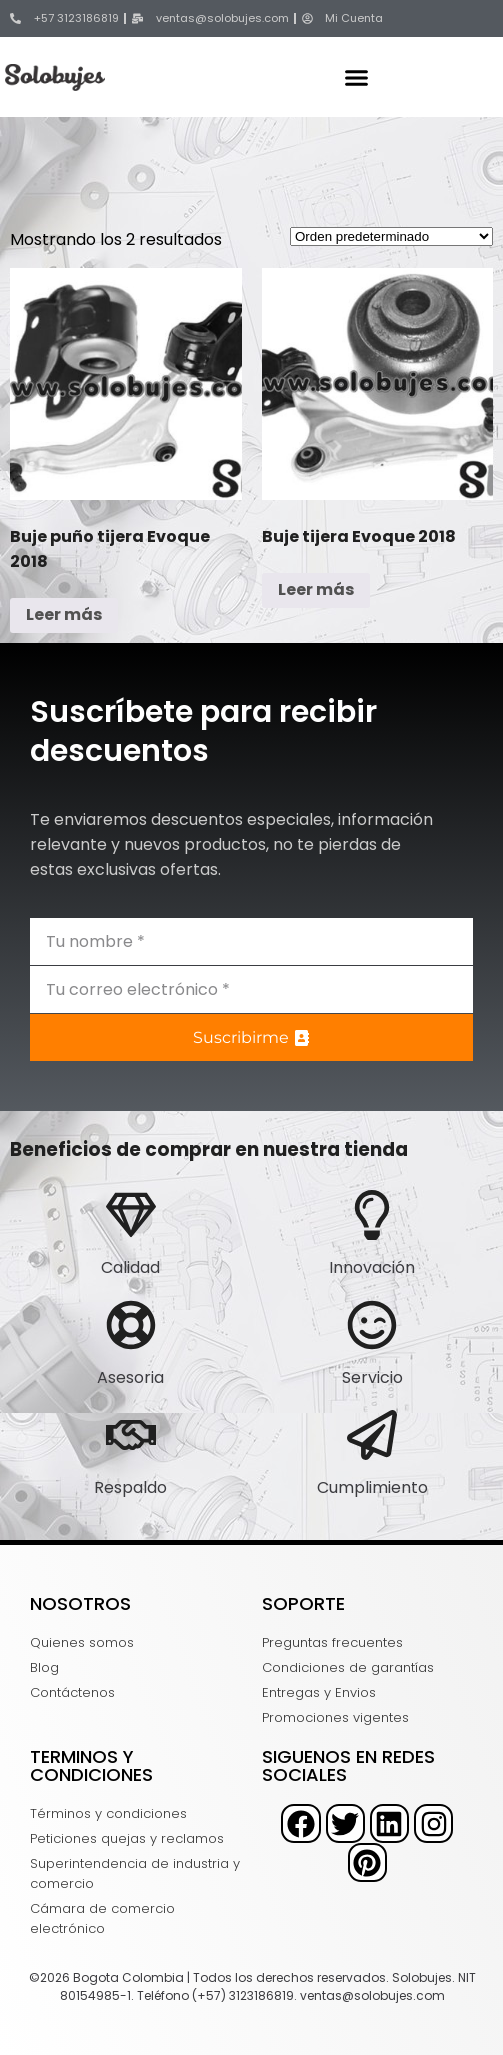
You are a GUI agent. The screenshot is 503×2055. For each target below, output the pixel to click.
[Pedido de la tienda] (391, 236)
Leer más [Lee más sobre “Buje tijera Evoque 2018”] (316, 589)
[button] (356, 77)
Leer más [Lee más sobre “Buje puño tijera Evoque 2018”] (64, 614)
